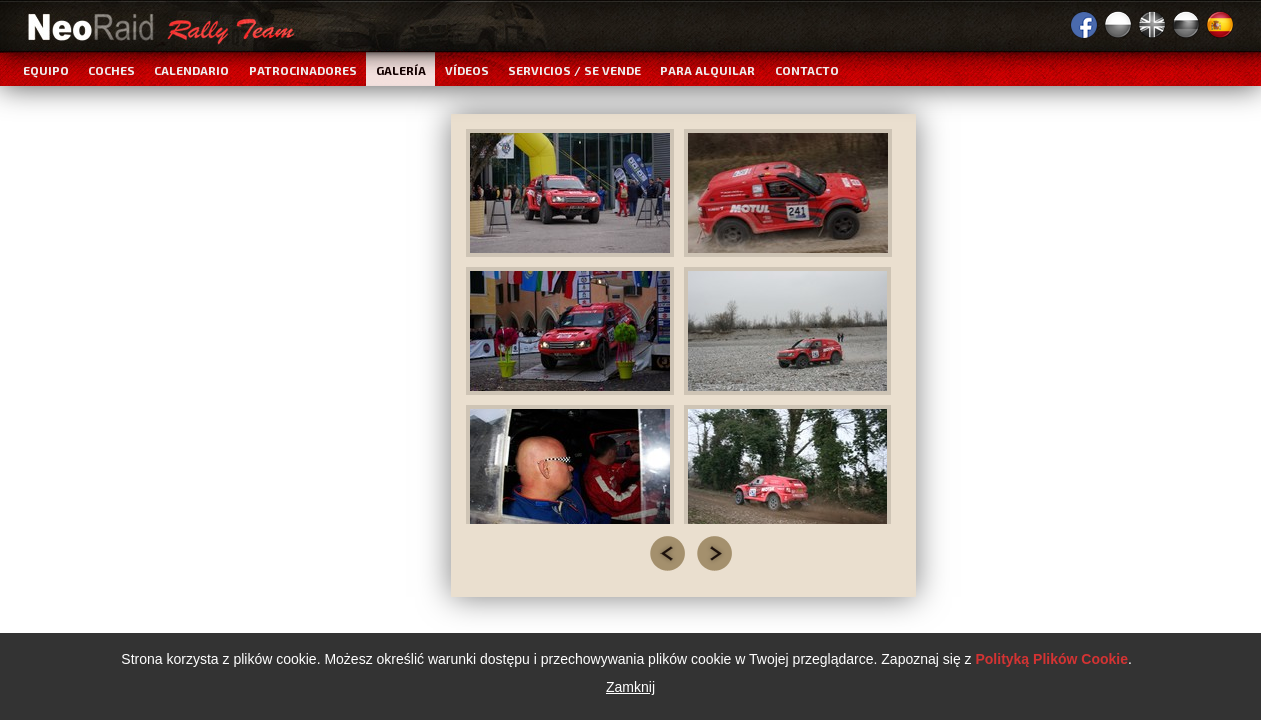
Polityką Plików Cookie (1051, 660)
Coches (111, 70)
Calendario (191, 70)
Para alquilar (707, 70)
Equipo (46, 70)
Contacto (807, 70)
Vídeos (467, 70)
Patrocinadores (303, 70)
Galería (401, 70)
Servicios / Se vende (574, 70)
